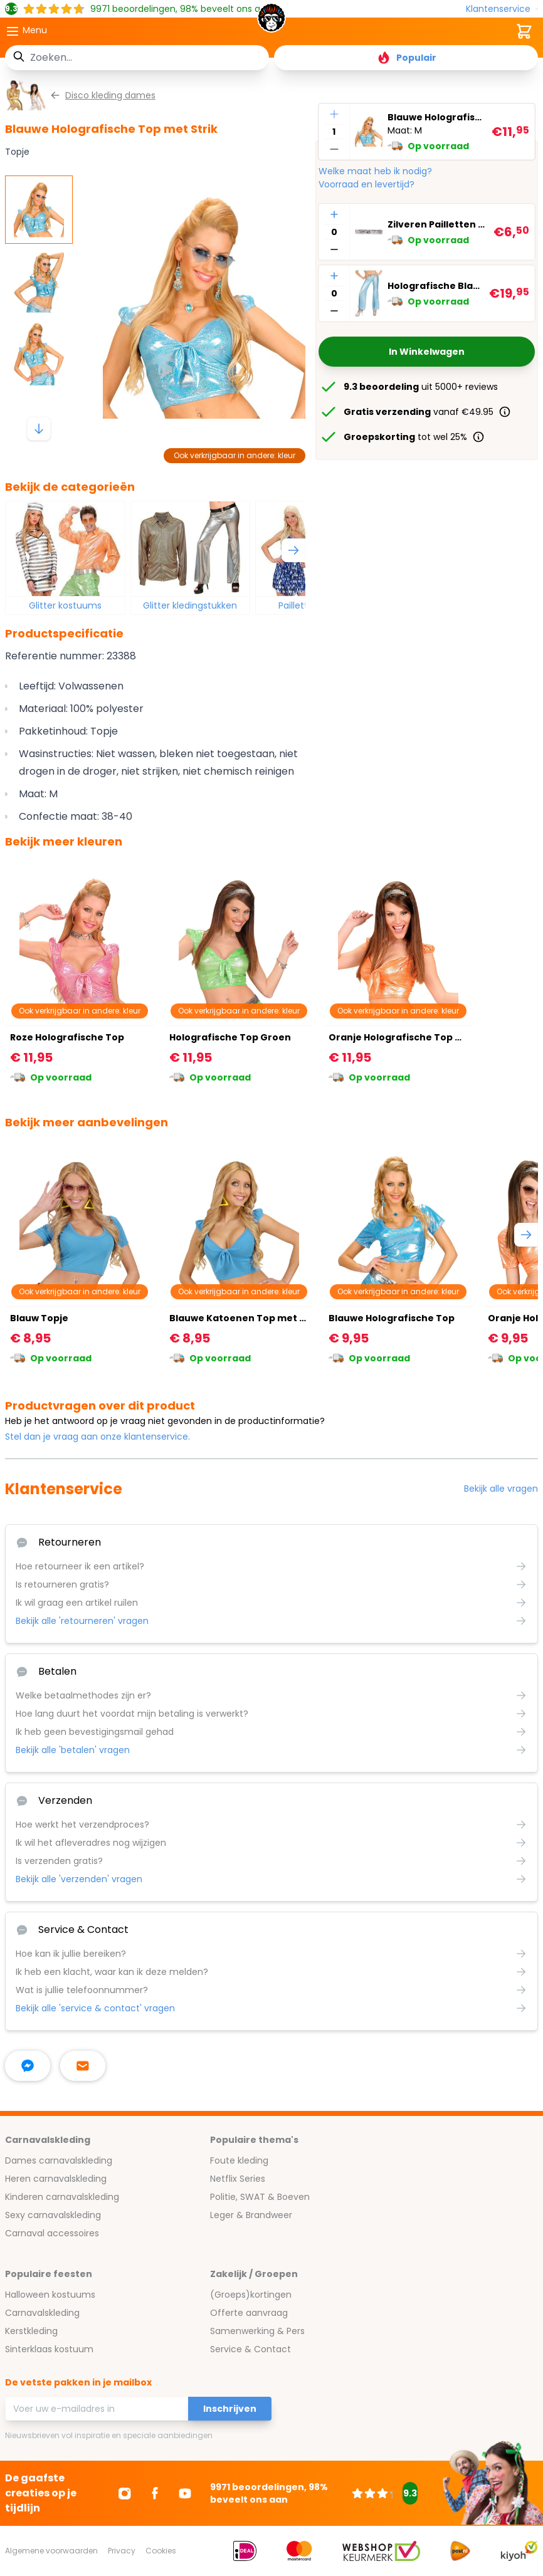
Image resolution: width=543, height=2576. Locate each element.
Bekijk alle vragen (501, 1488)
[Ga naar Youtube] (185, 2493)
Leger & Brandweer (251, 2215)
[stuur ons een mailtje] (82, 2066)
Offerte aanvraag (249, 2312)
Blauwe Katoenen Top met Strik (245, 1318)
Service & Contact (250, 2349)
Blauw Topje (39, 1318)
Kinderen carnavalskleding (62, 2197)
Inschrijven (229, 2408)
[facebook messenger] (27, 2066)
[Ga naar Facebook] (155, 2493)
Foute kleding (239, 2160)
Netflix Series (237, 2178)
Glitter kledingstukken (190, 605)
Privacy (121, 2550)
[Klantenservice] (502, 9)
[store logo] (272, 21)
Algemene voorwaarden (51, 2550)
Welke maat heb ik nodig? (375, 171)
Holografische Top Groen (230, 1037)
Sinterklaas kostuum (49, 2349)
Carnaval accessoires (52, 2233)
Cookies (160, 2550)
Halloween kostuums (50, 2294)
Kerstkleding (31, 2331)
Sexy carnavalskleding (53, 2215)
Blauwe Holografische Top (392, 1318)
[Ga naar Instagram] (125, 2493)
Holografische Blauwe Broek (435, 286)
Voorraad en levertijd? (366, 184)
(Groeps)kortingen (251, 2294)
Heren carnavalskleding (56, 2178)
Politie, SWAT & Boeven (260, 2197)
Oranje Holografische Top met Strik (414, 1037)
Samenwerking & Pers (257, 2331)
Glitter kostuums (65, 605)
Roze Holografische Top (67, 1037)
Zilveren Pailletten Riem (437, 224)
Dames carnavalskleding (58, 2160)
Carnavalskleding (42, 2312)
